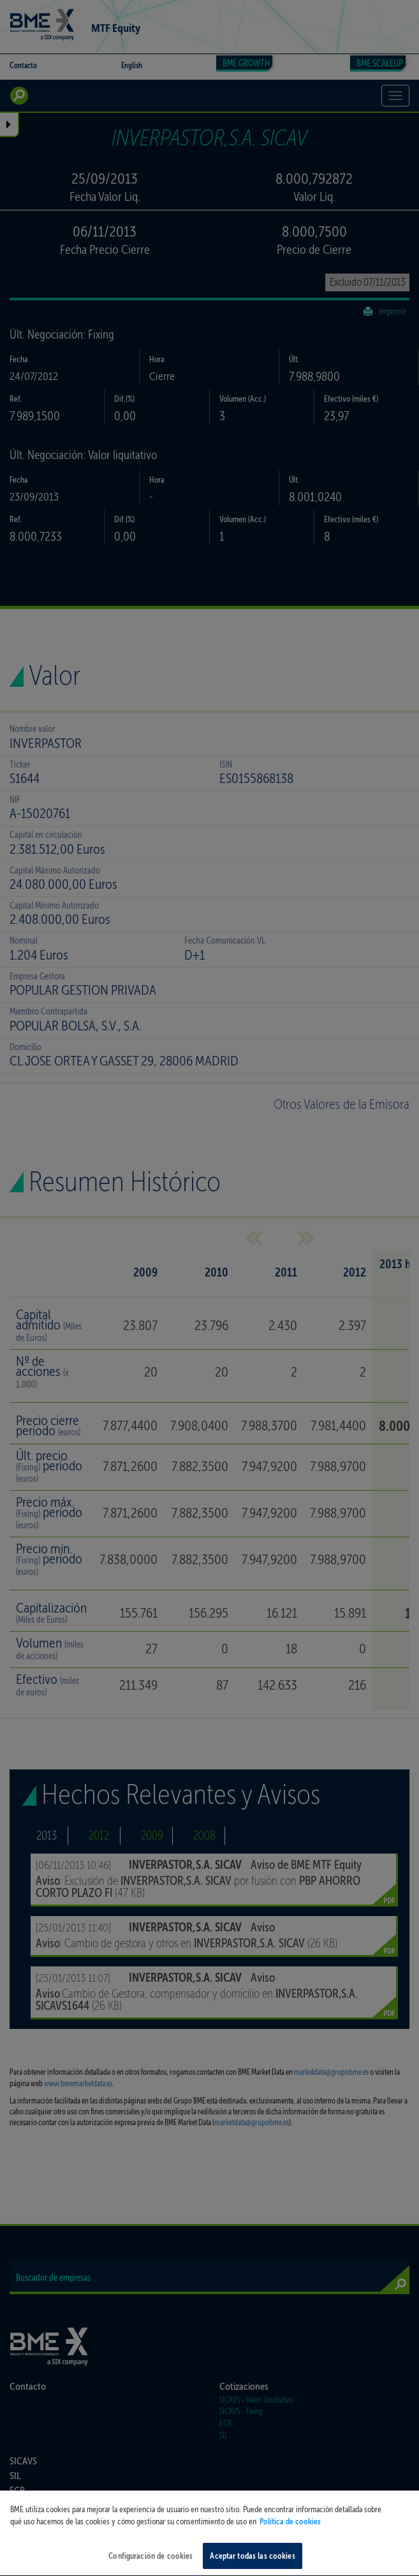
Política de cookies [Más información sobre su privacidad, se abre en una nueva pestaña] (290, 2543)
